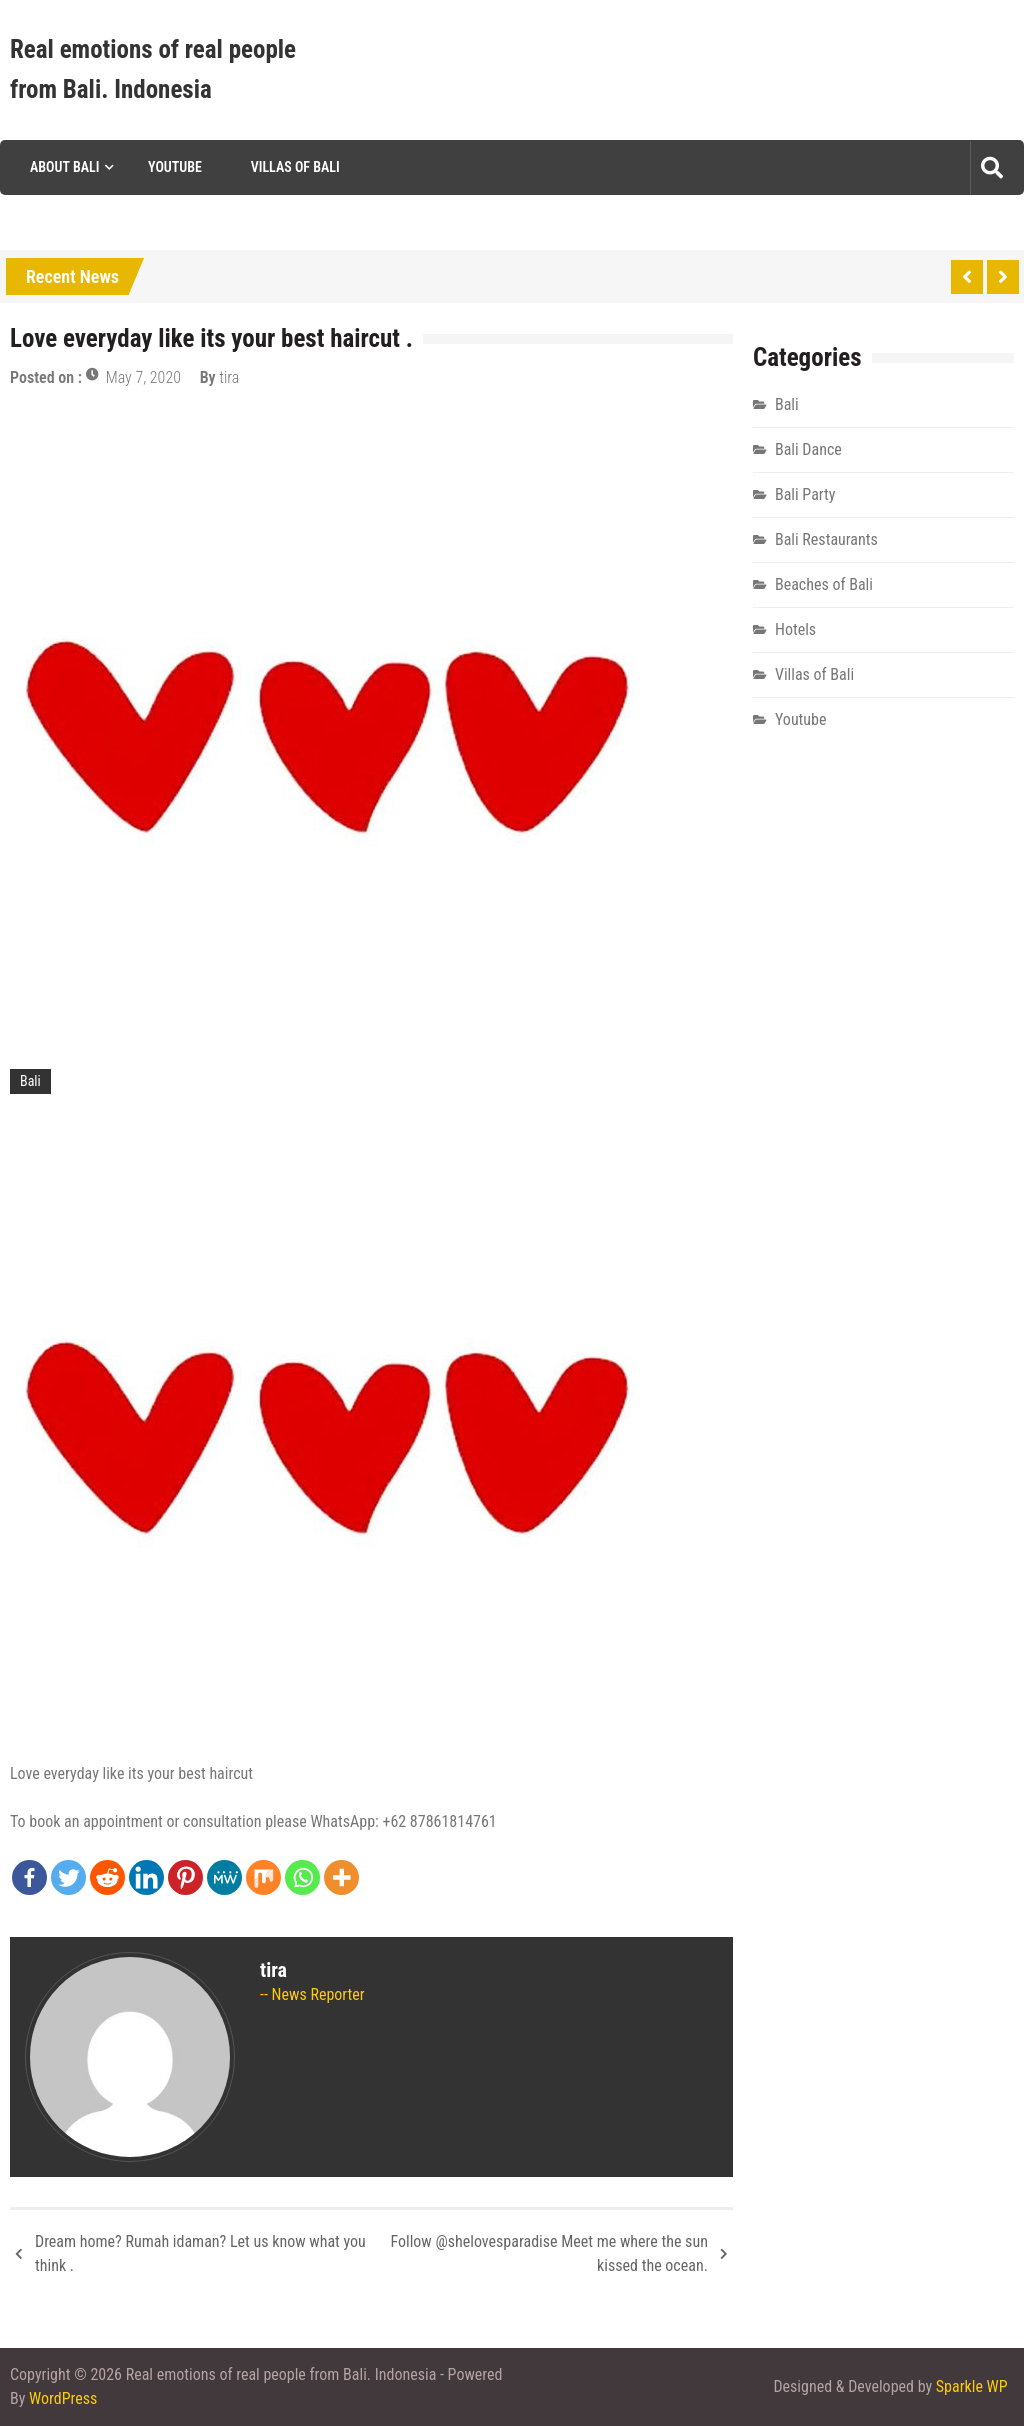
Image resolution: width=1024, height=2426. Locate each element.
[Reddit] (107, 1877)
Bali (30, 1081)
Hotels (795, 629)
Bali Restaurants (826, 539)
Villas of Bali (295, 167)
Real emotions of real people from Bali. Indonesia (153, 69)
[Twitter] (68, 1877)
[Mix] (263, 1877)
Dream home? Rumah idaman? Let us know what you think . (200, 2253)
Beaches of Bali (824, 584)
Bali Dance (808, 449)
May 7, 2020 (143, 377)
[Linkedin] (146, 1877)
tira (229, 377)
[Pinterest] (185, 1877)
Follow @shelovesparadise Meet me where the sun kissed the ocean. (548, 2253)
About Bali (64, 167)
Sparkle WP (972, 2386)
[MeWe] (224, 1877)
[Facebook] (29, 1877)
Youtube (175, 167)
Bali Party (805, 494)
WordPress (63, 2398)
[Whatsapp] (302, 1877)
